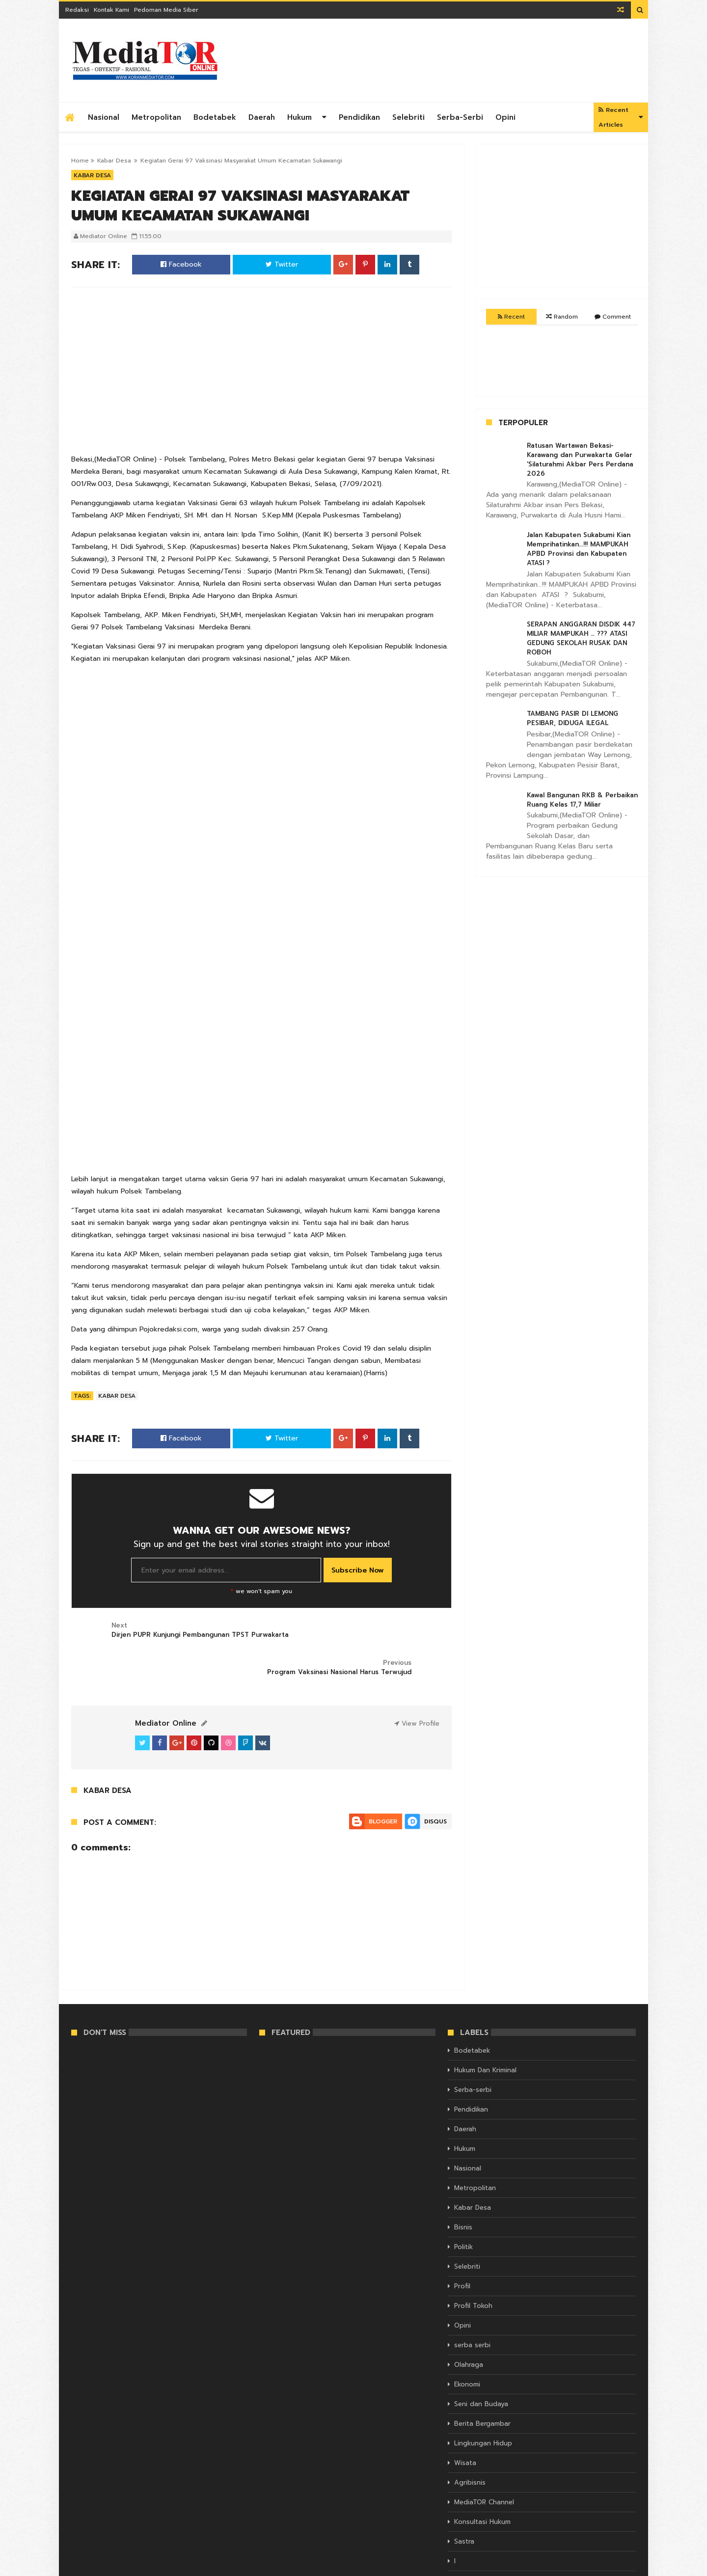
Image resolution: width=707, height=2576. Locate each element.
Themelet (622, 2567)
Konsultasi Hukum (482, 2485)
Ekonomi (467, 2347)
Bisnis (463, 2190)
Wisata (465, 2426)
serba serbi (472, 2308)
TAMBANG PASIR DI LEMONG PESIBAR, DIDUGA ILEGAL (572, 718)
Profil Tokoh (473, 2269)
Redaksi (77, 9)
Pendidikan (359, 117)
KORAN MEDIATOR (98, 2567)
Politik (463, 2210)
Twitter (282, 264)
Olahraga (468, 2327)
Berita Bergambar (482, 2386)
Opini (505, 117)
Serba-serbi (460, 117)
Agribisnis (470, 2445)
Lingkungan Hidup (483, 2406)
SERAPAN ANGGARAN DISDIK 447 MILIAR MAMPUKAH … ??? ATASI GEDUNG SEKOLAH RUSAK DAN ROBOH (581, 638)
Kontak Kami (111, 9)
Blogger (383, 1784)
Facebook (181, 264)
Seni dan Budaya (481, 2367)
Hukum (299, 117)
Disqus (435, 1784)
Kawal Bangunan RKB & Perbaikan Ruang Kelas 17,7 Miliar (582, 799)
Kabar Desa (114, 160)
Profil (462, 2249)
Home (80, 160)
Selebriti (408, 117)
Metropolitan (156, 117)
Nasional (103, 117)
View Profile (416, 1686)
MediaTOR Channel (484, 2465)
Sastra (464, 2504)
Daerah (261, 117)
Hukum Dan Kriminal (485, 2033)
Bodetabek (214, 117)
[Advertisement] (457, 60)
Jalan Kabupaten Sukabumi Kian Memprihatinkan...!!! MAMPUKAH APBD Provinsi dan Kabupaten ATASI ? (578, 549)
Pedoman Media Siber (166, 9)
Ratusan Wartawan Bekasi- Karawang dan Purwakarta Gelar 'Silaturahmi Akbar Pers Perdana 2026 (580, 459)
